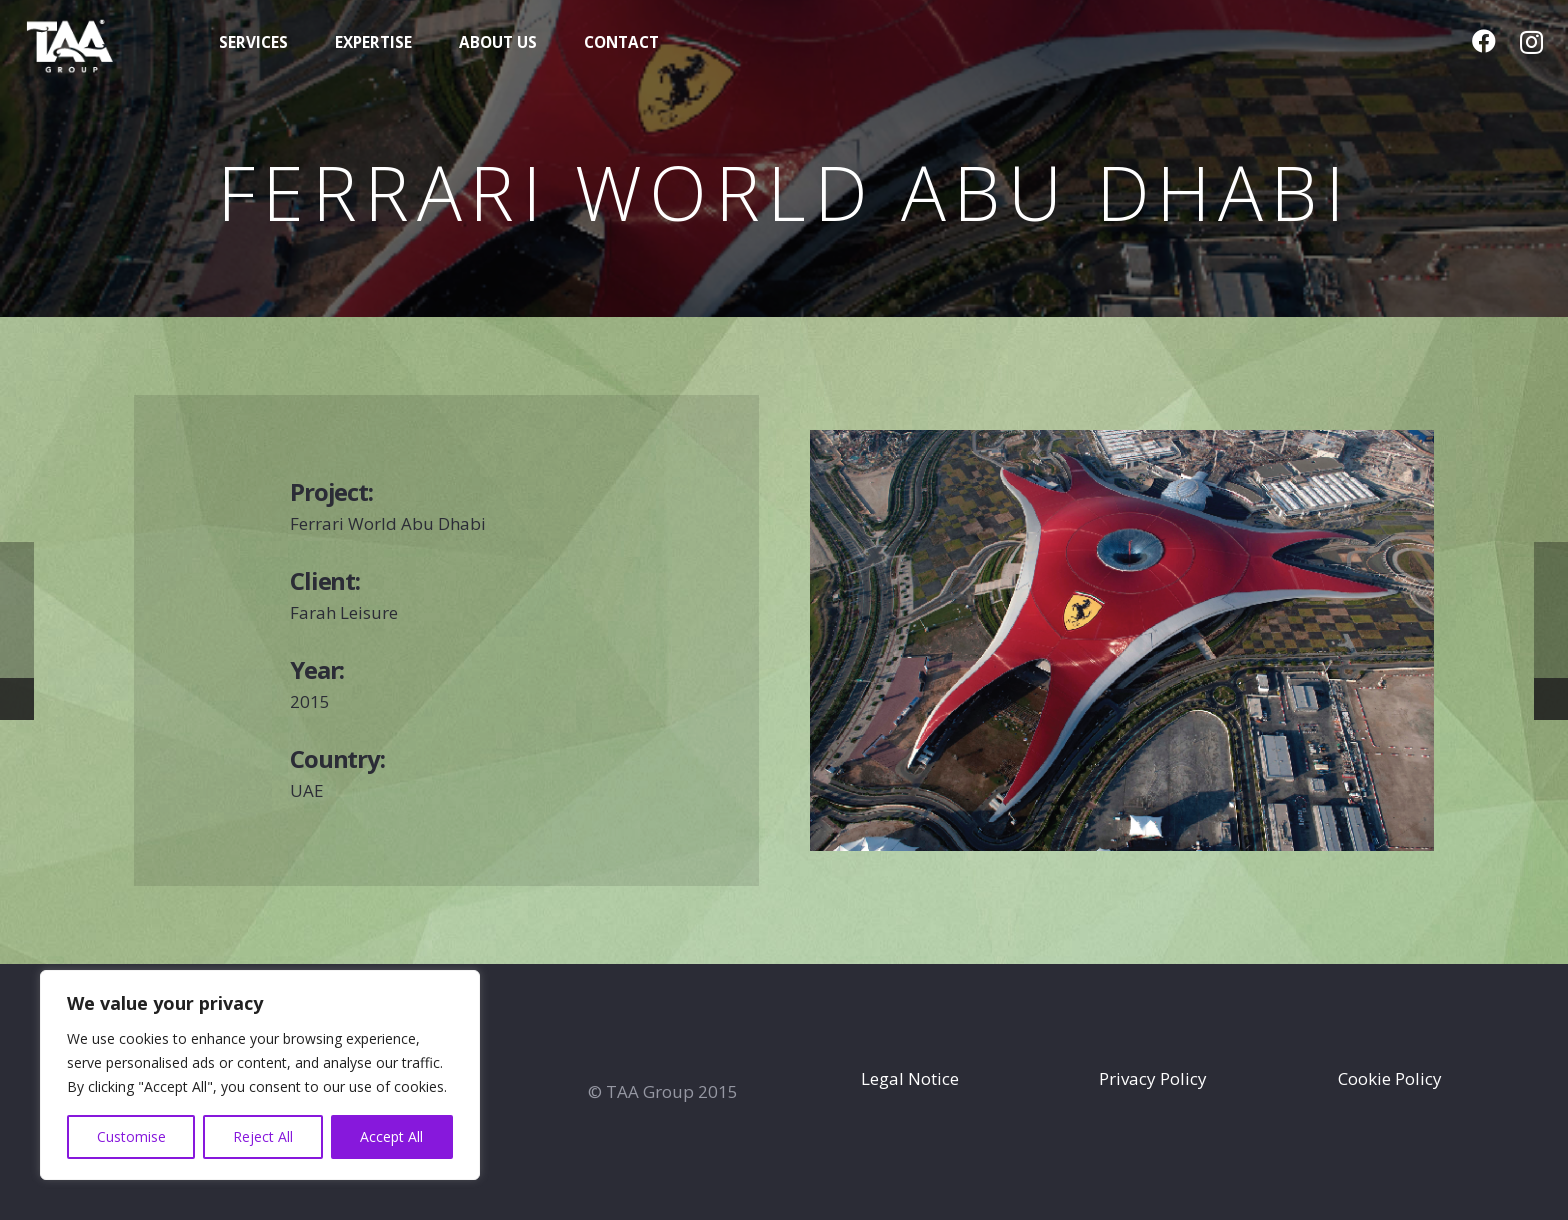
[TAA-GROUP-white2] (99, 43)
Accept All (391, 1136)
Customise (131, 1136)
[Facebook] (1484, 41)
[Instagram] (1531, 42)
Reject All (263, 1136)
